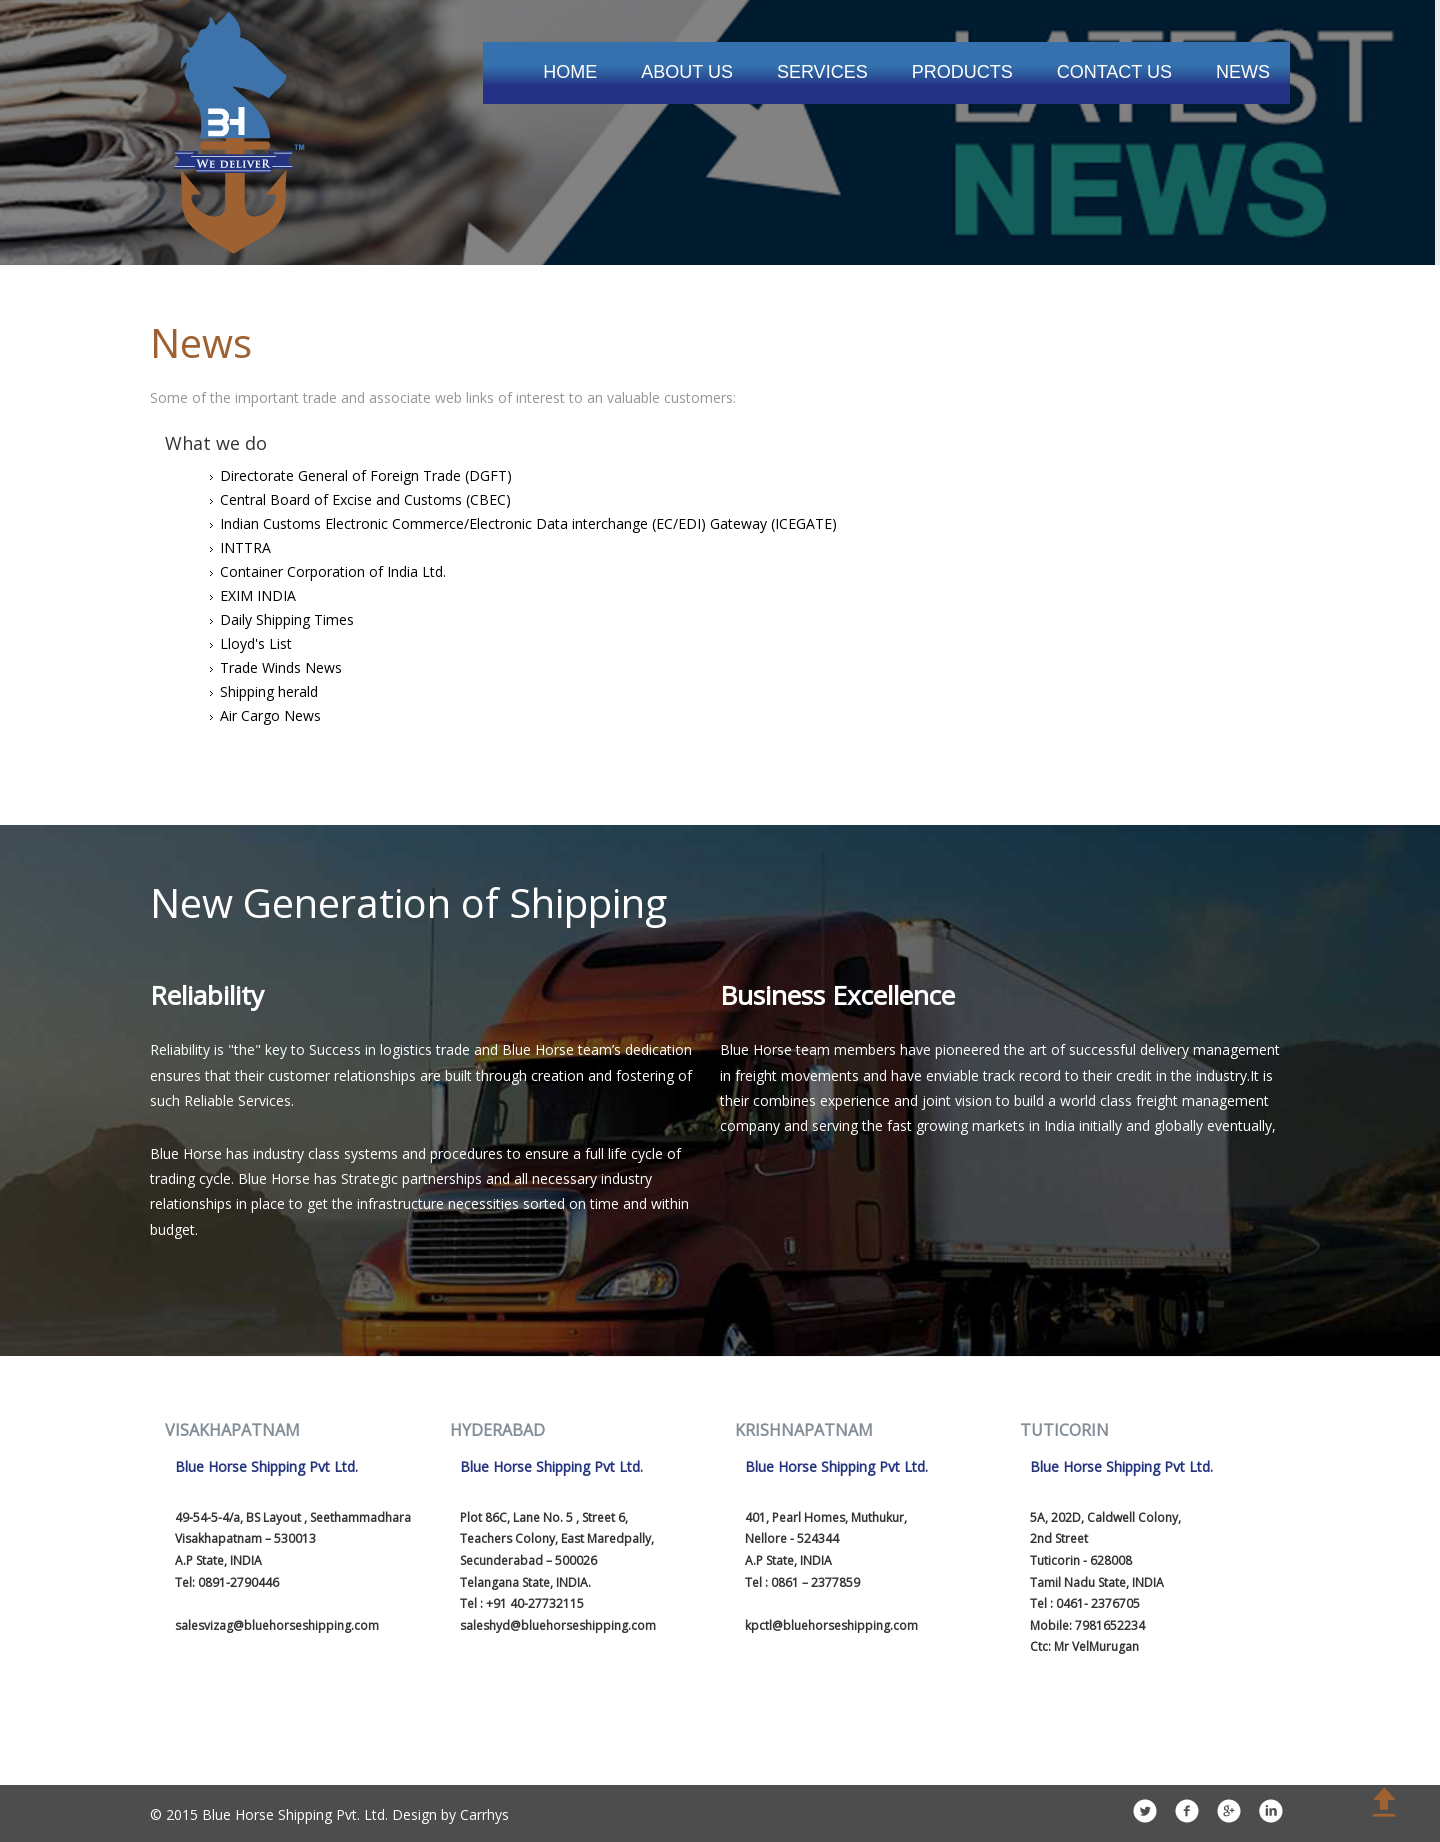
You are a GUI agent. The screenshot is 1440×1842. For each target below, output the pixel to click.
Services (822, 72)
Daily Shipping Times (287, 619)
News (1243, 72)
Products (962, 72)
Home (570, 72)
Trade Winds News (281, 667)
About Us (687, 72)
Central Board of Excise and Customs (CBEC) (365, 499)
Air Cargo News (270, 715)
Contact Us (1114, 72)
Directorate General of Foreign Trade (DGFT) (366, 475)
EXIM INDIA (258, 595)
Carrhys (484, 1814)
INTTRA (245, 547)
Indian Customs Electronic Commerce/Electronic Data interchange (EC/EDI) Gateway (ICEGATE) (528, 523)
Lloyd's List (256, 643)
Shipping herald (269, 691)
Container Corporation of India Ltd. (333, 571)
